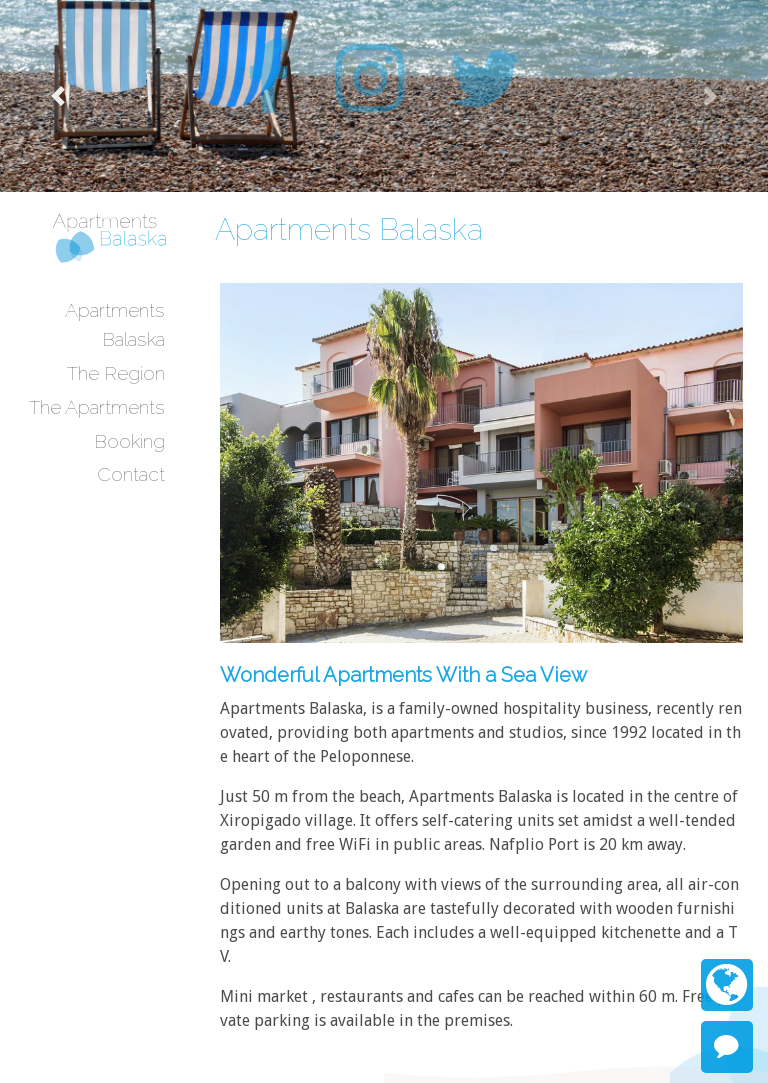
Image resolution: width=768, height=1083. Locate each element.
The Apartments (97, 407)
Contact (131, 474)
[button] (57, 96)
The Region (116, 373)
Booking (129, 441)
